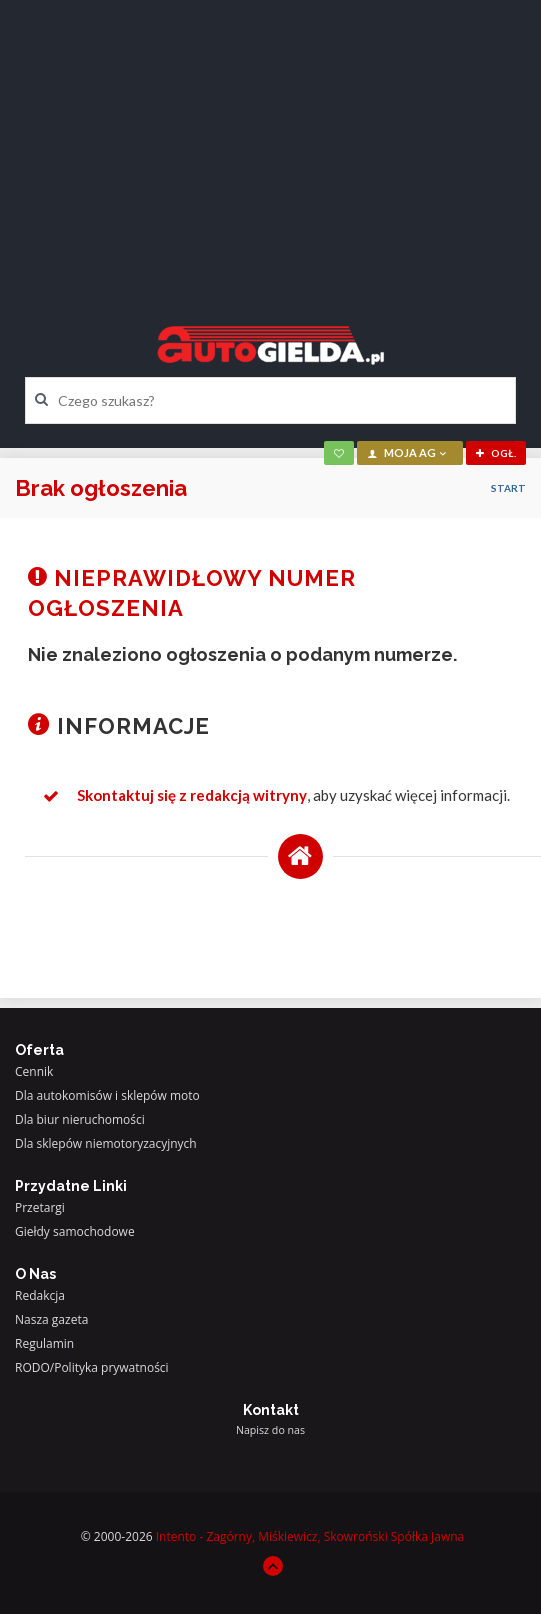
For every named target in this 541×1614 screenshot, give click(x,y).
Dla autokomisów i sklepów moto (107, 1095)
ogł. (496, 453)
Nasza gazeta (51, 1319)
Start (508, 488)
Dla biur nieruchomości (80, 1119)
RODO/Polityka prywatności (92, 1367)
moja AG (407, 452)
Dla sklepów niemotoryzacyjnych (106, 1143)
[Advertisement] (270, 145)
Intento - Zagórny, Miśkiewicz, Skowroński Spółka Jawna (310, 1536)
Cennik (34, 1071)
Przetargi (40, 1207)
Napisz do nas (270, 1430)
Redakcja (40, 1295)
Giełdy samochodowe (75, 1231)
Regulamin (44, 1343)
